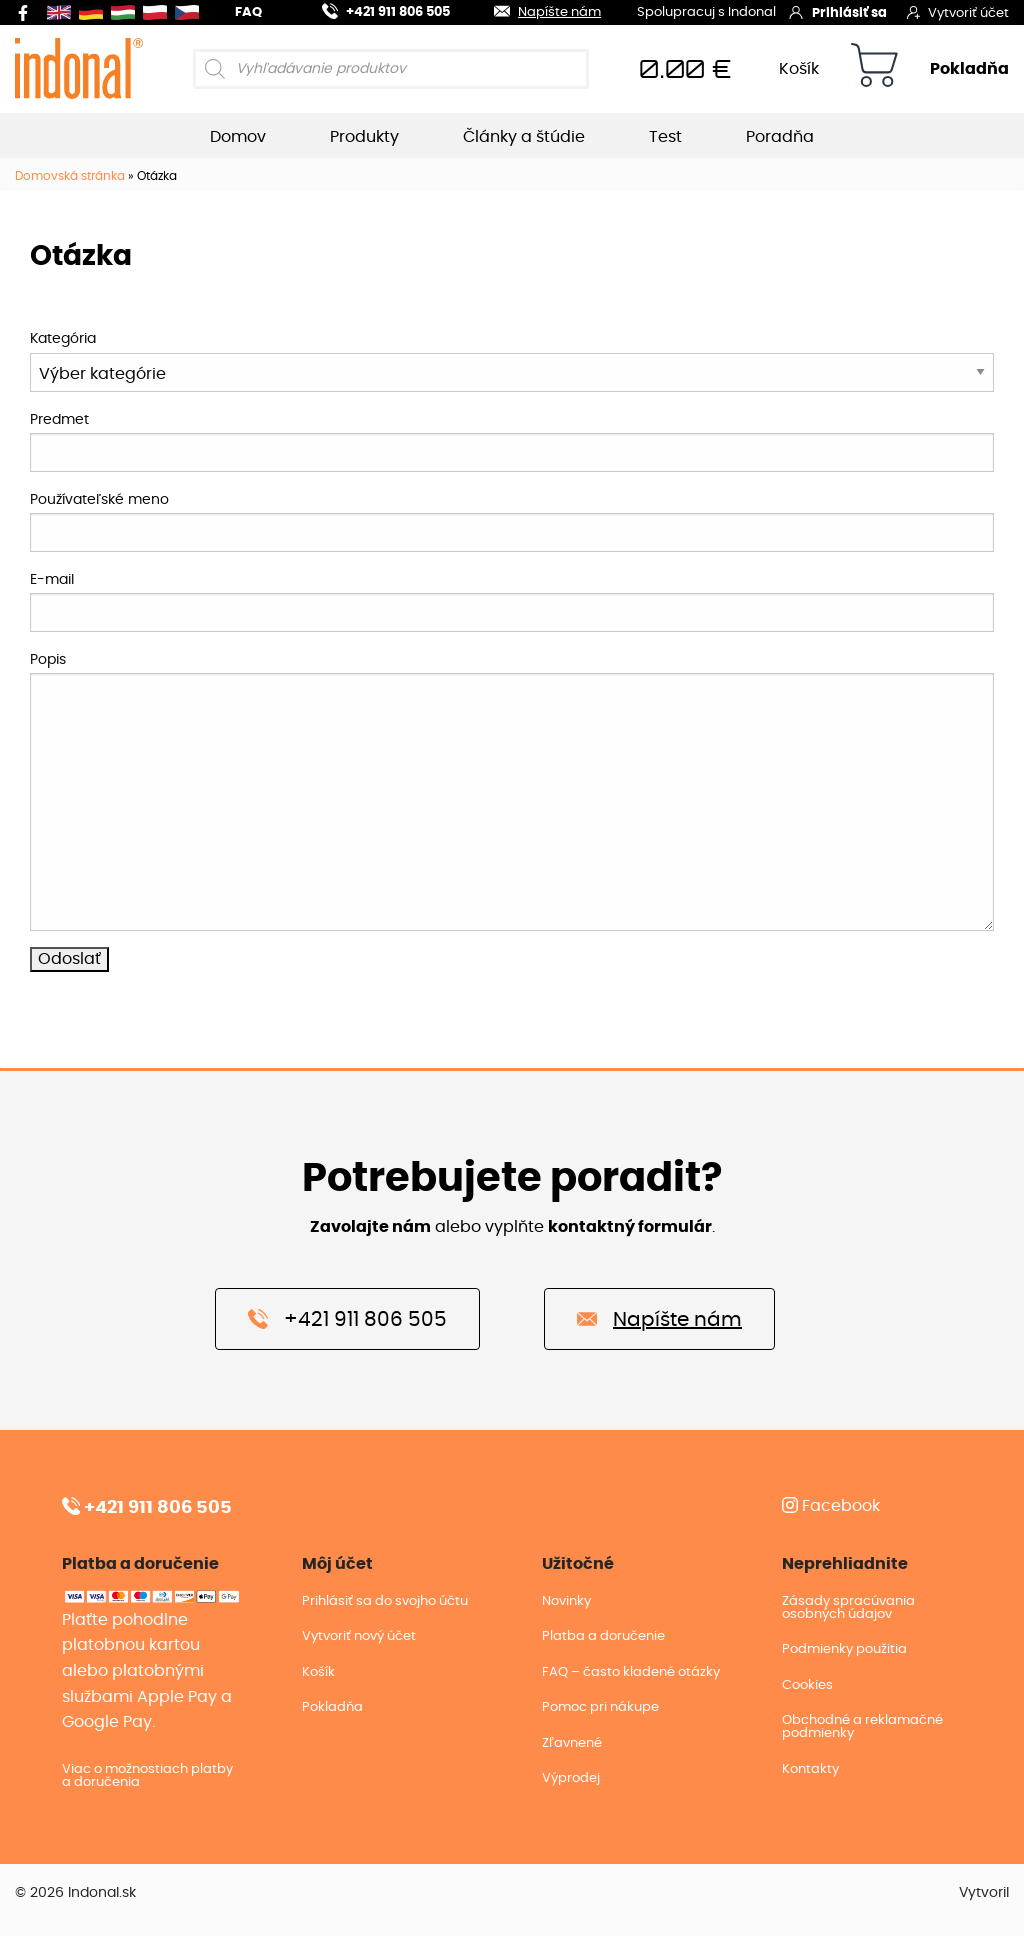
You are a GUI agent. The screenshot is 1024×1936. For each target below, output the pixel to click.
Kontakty (810, 1769)
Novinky (566, 1601)
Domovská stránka (70, 176)
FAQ (248, 12)
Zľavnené (572, 1743)
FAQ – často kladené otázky (631, 1672)
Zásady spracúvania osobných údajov (848, 1608)
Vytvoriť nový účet (359, 1636)
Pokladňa (969, 69)
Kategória (63, 339)
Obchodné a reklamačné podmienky (862, 1727)
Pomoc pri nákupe (600, 1707)
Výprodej (571, 1778)
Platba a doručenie (603, 1636)
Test (665, 137)
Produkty (364, 137)
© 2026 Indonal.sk (75, 1893)
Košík (799, 69)
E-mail (52, 580)
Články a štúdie (524, 137)
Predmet (59, 420)
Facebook (831, 1506)
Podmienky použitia (844, 1649)
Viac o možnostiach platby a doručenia (147, 1776)
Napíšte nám (535, 9)
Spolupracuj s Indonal (706, 13)
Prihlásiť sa (837, 12)
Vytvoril (984, 1893)
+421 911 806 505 (374, 9)
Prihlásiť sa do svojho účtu (385, 1601)
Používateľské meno (99, 500)
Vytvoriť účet (958, 12)
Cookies (807, 1685)
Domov (238, 137)
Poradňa (780, 137)
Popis (48, 660)
